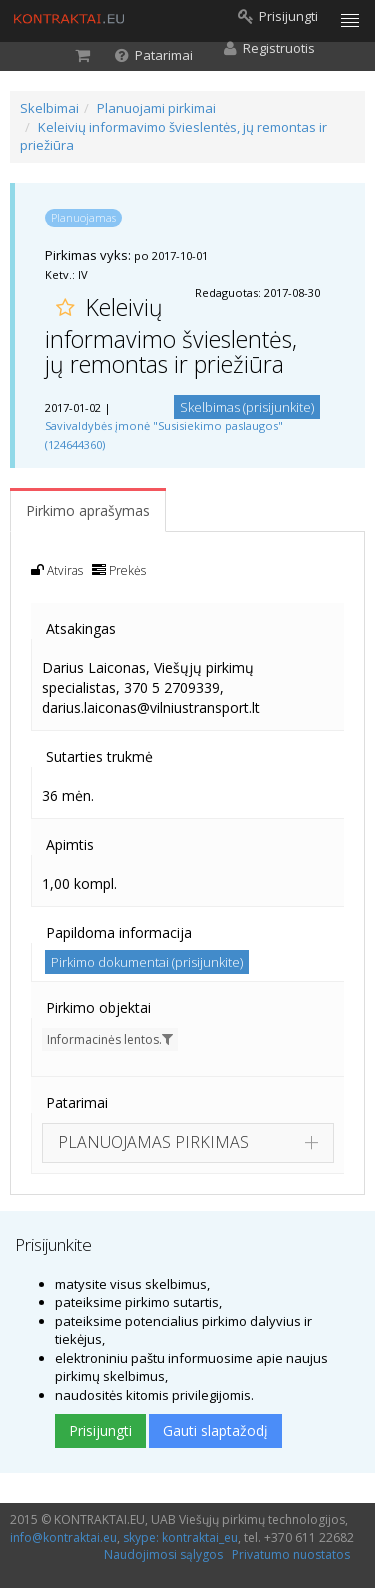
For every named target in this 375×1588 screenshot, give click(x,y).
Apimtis (70, 844)
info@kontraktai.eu (63, 1537)
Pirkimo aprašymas (88, 510)
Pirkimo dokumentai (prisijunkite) (147, 962)
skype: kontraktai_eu (180, 1537)
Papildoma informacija (119, 932)
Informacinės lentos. (110, 1039)
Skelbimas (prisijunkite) (247, 407)
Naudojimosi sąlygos (163, 1554)
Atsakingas (81, 628)
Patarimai (77, 1102)
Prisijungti (100, 1430)
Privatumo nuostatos (291, 1554)
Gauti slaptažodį (215, 1430)
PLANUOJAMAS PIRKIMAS (153, 1142)
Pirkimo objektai (98, 1007)
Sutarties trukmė (99, 756)
